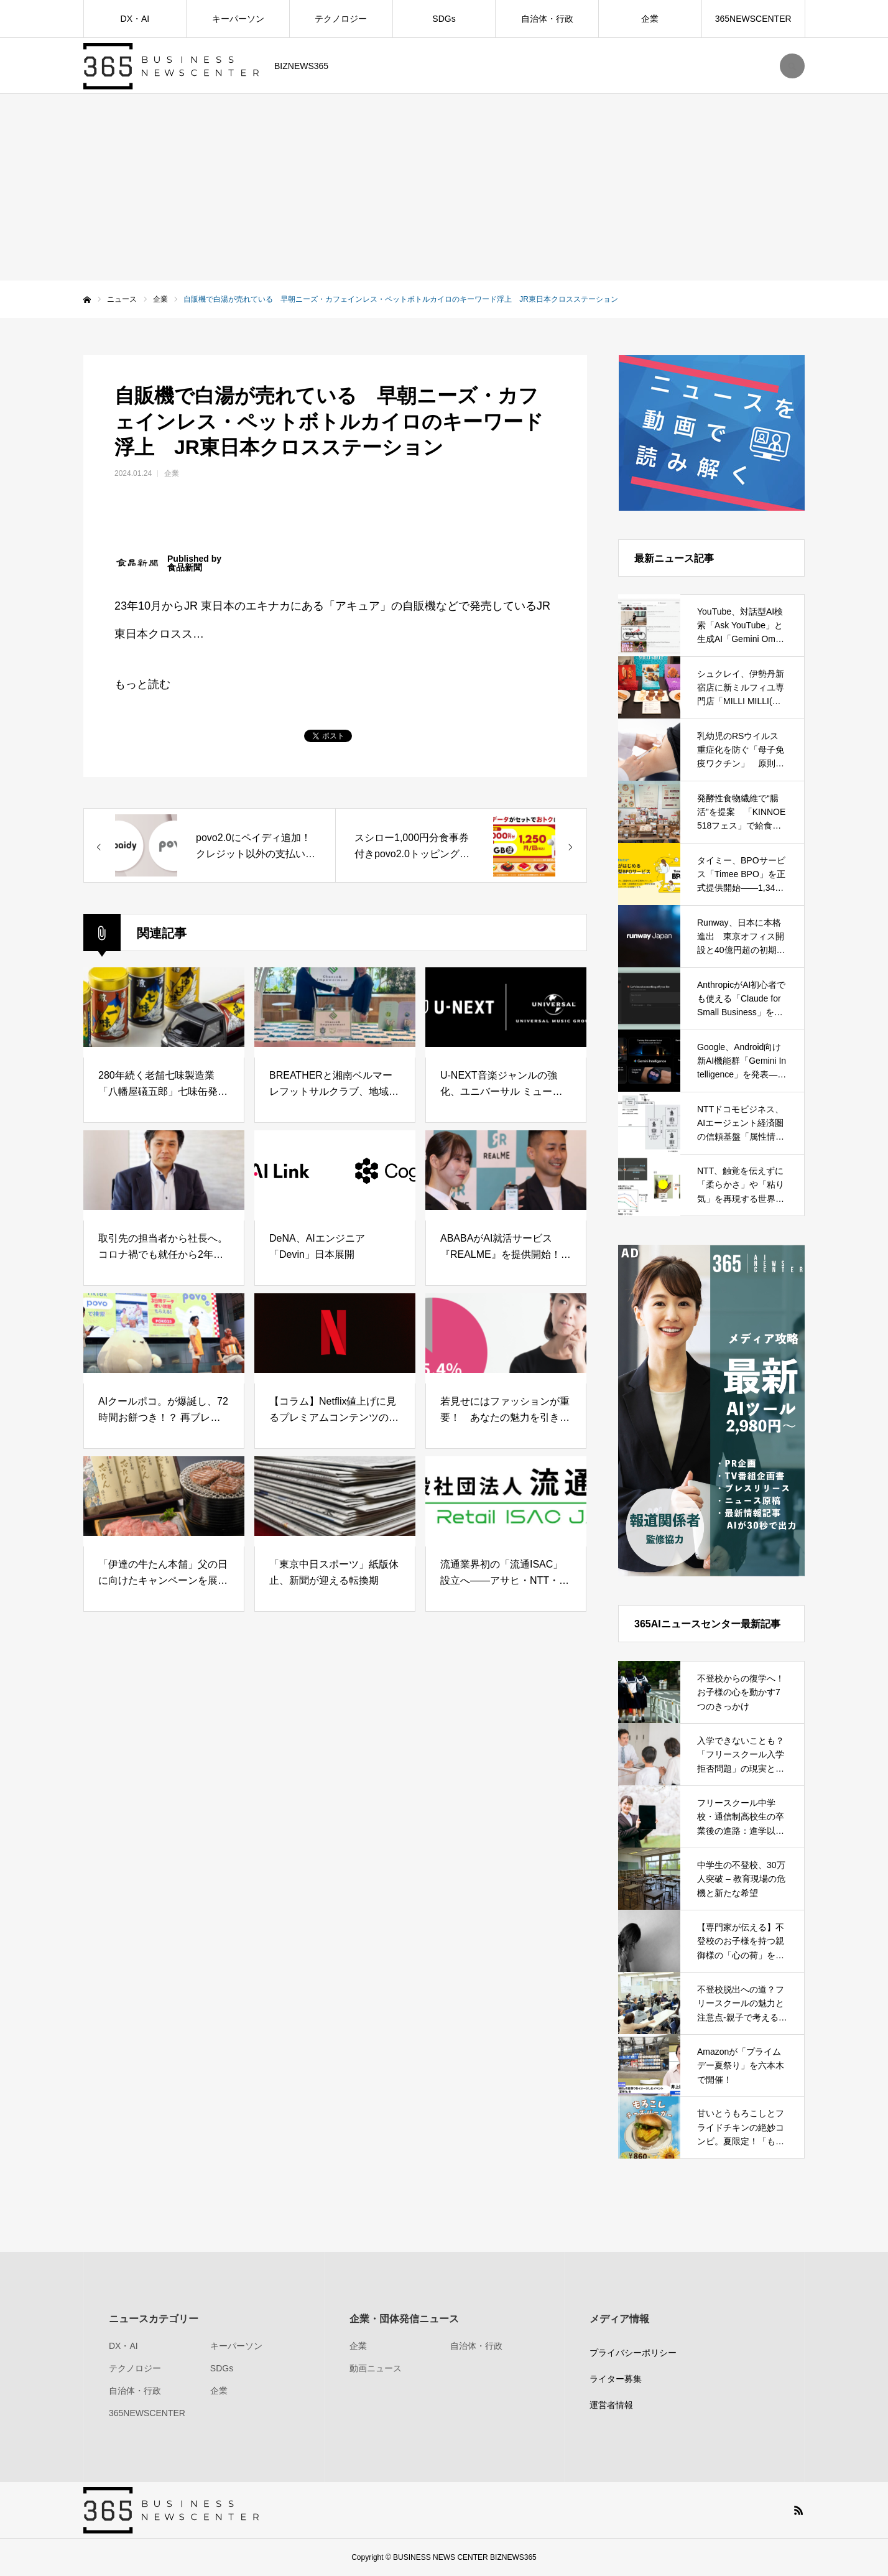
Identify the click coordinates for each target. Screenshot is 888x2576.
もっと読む (142, 684)
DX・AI (135, 19)
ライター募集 (616, 2379)
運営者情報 (611, 2405)
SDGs (443, 19)
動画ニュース (375, 2368)
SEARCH (792, 65)
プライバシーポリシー (633, 2353)
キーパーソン (238, 19)
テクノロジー (341, 19)
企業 (650, 19)
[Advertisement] (444, 187)
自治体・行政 (547, 19)
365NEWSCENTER (753, 19)
